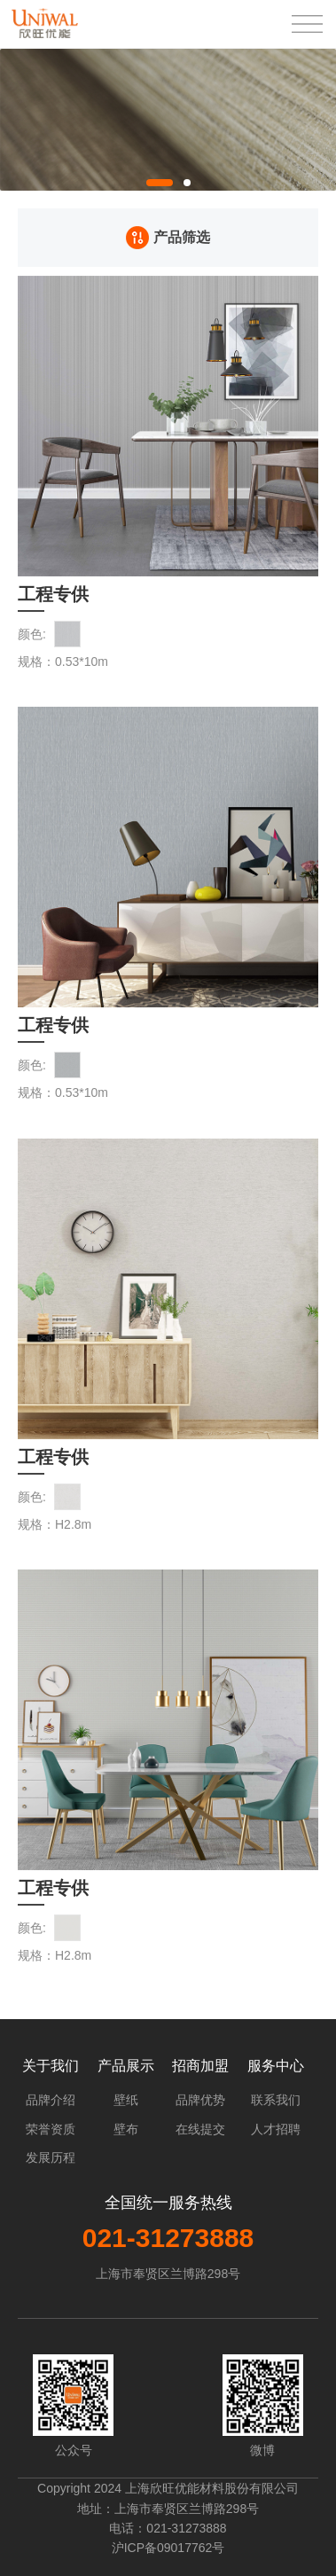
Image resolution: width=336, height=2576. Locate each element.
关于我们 (50, 2065)
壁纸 (125, 2100)
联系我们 (276, 2100)
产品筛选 (168, 237)
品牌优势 (200, 2100)
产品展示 (126, 2065)
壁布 (125, 2129)
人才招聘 (276, 2129)
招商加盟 (200, 2065)
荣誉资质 (50, 2129)
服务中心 (275, 2065)
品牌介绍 (50, 2100)
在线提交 (200, 2129)
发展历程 (50, 2157)
